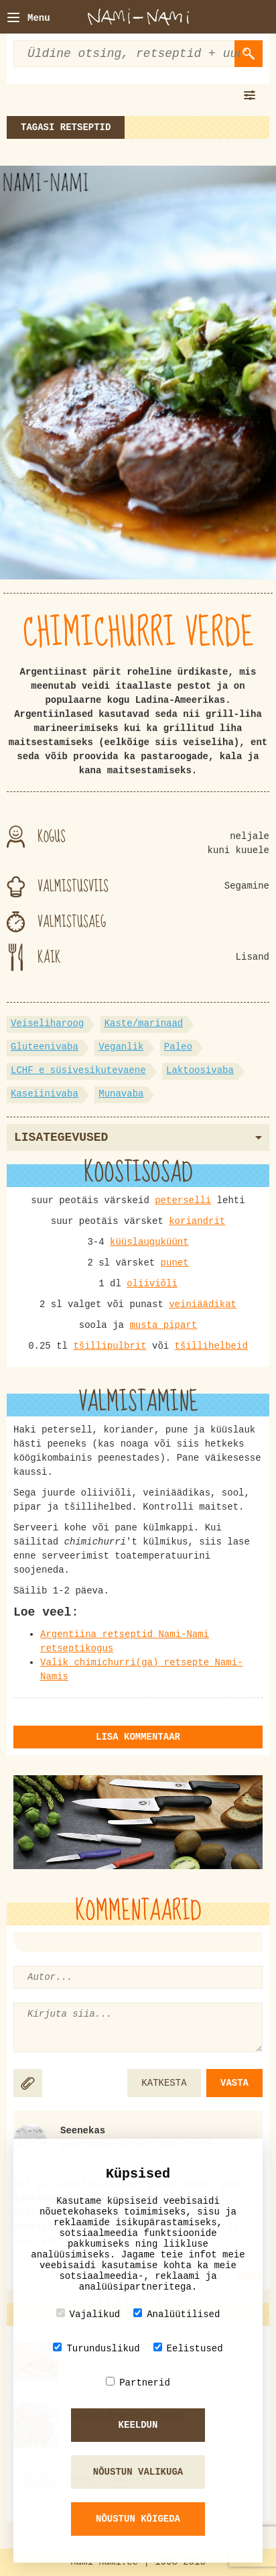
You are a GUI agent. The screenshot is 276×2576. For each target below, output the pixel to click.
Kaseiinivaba (44, 1093)
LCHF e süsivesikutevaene (78, 1070)
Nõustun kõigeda (138, 2519)
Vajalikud (88, 2314)
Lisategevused (138, 1137)
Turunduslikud (96, 2348)
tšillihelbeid (211, 1346)
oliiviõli (152, 1283)
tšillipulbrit (109, 1346)
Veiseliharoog (47, 1023)
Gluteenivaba (44, 1047)
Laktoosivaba (200, 1070)
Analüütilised (176, 2314)
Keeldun (138, 2425)
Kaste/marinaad (144, 1023)
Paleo (178, 1047)
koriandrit (197, 1221)
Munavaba (120, 1093)
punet (175, 1262)
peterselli (183, 1200)
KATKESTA (163, 2083)
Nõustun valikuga (138, 2472)
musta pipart (163, 1325)
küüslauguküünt (149, 1242)
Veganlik (120, 1047)
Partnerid (138, 2382)
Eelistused (188, 2348)
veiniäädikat (202, 1304)
